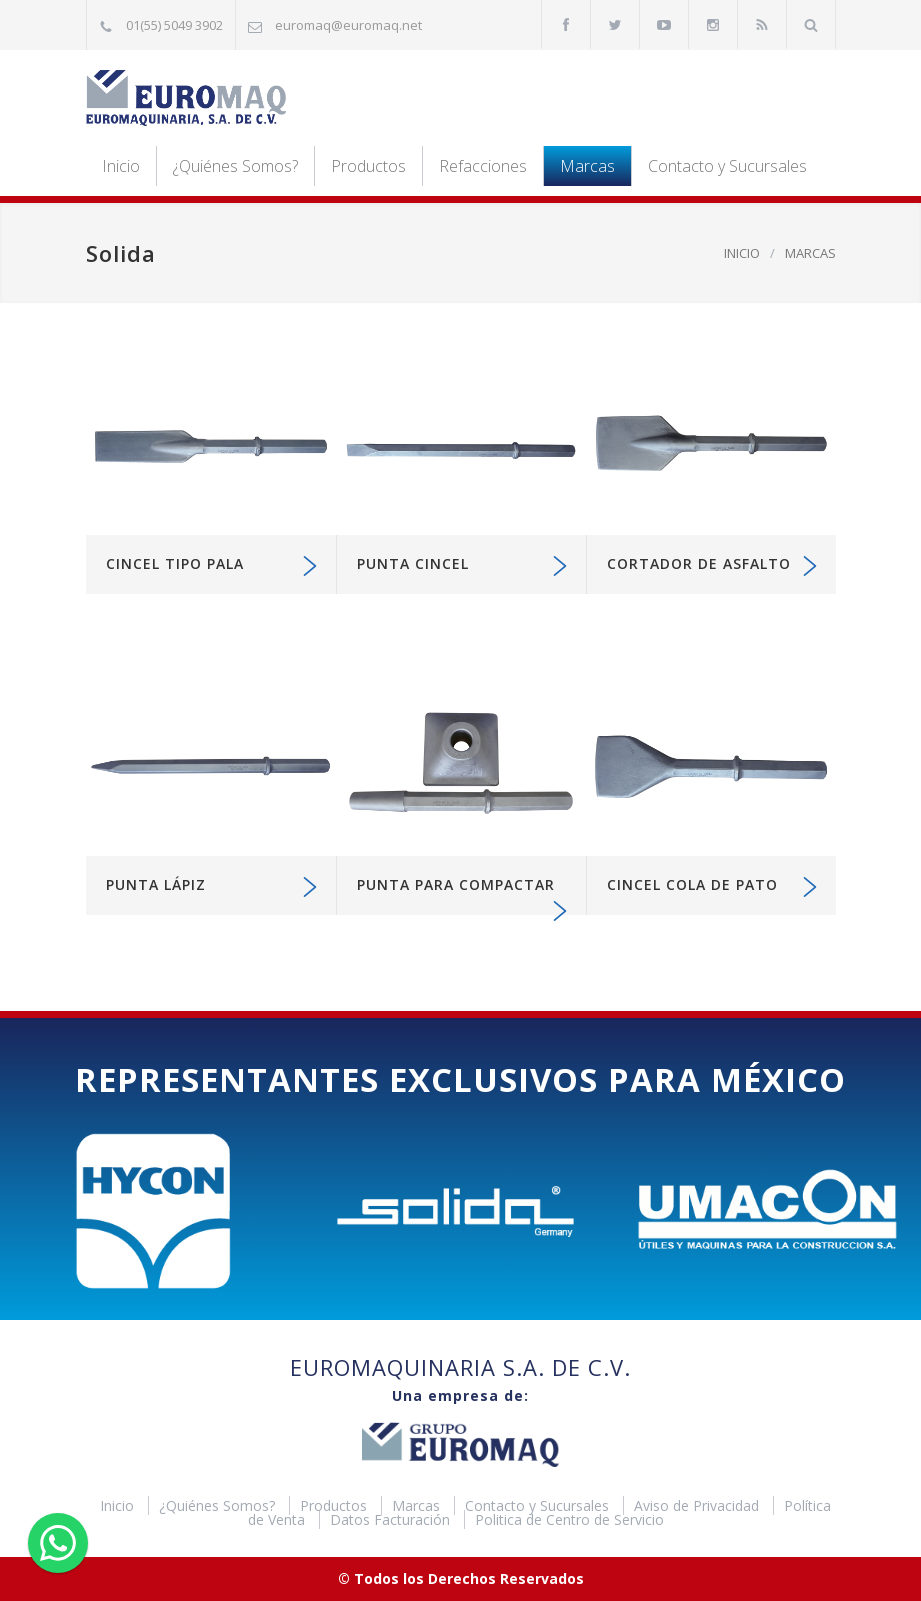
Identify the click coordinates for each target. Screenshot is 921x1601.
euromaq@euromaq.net (348, 25)
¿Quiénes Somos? (235, 166)
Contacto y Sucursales (727, 166)
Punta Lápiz (156, 884)
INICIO (742, 253)
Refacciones (483, 166)
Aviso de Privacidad (698, 1505)
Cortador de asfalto (699, 563)
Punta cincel (413, 563)
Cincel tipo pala (175, 563)
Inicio (121, 166)
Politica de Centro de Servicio (569, 1519)
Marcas (587, 166)
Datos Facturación (392, 1519)
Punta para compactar (456, 884)
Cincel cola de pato (692, 884)
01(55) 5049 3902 (174, 25)
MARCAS (810, 253)
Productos (368, 166)
